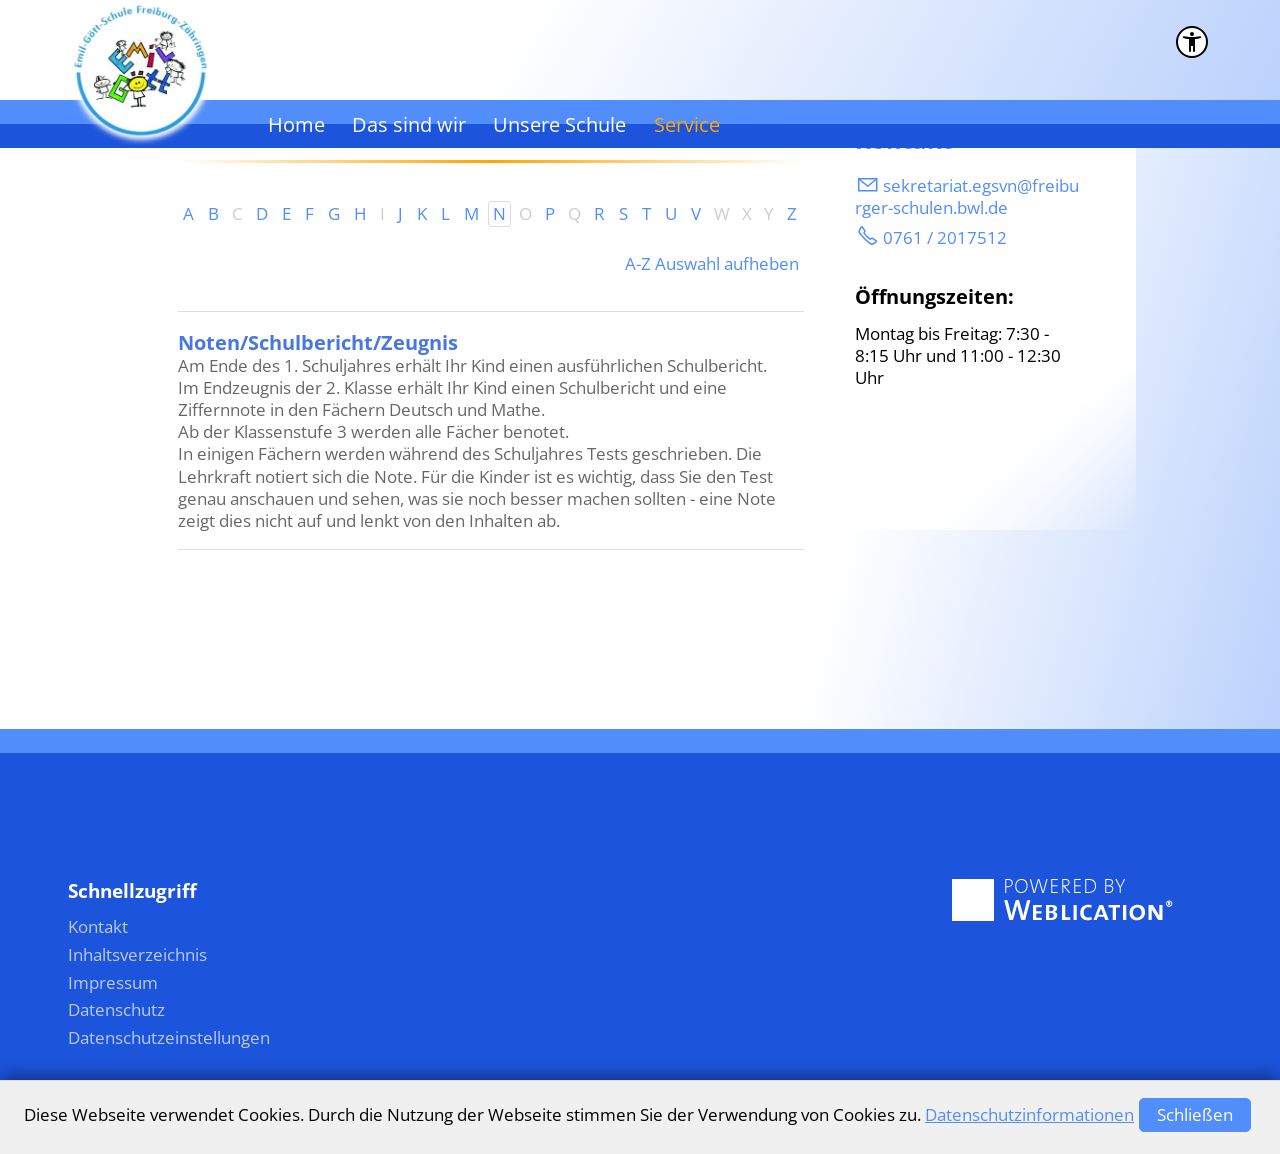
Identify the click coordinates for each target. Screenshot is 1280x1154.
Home (296, 124)
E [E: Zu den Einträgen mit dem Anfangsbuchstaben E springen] (286, 213)
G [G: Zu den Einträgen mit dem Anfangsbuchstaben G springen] (334, 213)
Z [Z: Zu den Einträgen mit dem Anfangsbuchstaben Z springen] (792, 213)
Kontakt (98, 926)
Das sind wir (409, 124)
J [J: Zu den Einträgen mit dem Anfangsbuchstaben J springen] (400, 213)
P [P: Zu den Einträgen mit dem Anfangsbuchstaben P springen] (550, 213)
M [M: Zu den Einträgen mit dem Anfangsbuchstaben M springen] (471, 213)
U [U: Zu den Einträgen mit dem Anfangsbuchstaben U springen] (671, 213)
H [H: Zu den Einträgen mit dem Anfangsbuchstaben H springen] (360, 213)
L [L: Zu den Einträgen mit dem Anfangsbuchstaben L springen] (445, 213)
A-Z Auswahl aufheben (712, 263)
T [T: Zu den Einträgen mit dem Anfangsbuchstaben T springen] (646, 213)
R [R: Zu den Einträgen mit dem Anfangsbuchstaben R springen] (599, 213)
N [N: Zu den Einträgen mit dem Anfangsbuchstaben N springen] (499, 213)
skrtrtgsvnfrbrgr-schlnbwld (967, 196)
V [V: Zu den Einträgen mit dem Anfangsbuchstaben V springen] (696, 213)
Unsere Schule (559, 124)
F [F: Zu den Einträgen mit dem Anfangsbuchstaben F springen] (309, 213)
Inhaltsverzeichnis (137, 954)
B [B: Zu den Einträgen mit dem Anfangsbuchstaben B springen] (213, 213)
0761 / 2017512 (945, 237)
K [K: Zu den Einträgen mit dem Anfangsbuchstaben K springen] (422, 213)
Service (687, 124)
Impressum (113, 982)
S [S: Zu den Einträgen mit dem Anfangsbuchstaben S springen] (623, 213)
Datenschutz (116, 1009)
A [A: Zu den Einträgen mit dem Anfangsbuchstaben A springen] (188, 213)
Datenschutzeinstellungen (169, 1037)
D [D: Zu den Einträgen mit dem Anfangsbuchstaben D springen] (262, 213)
